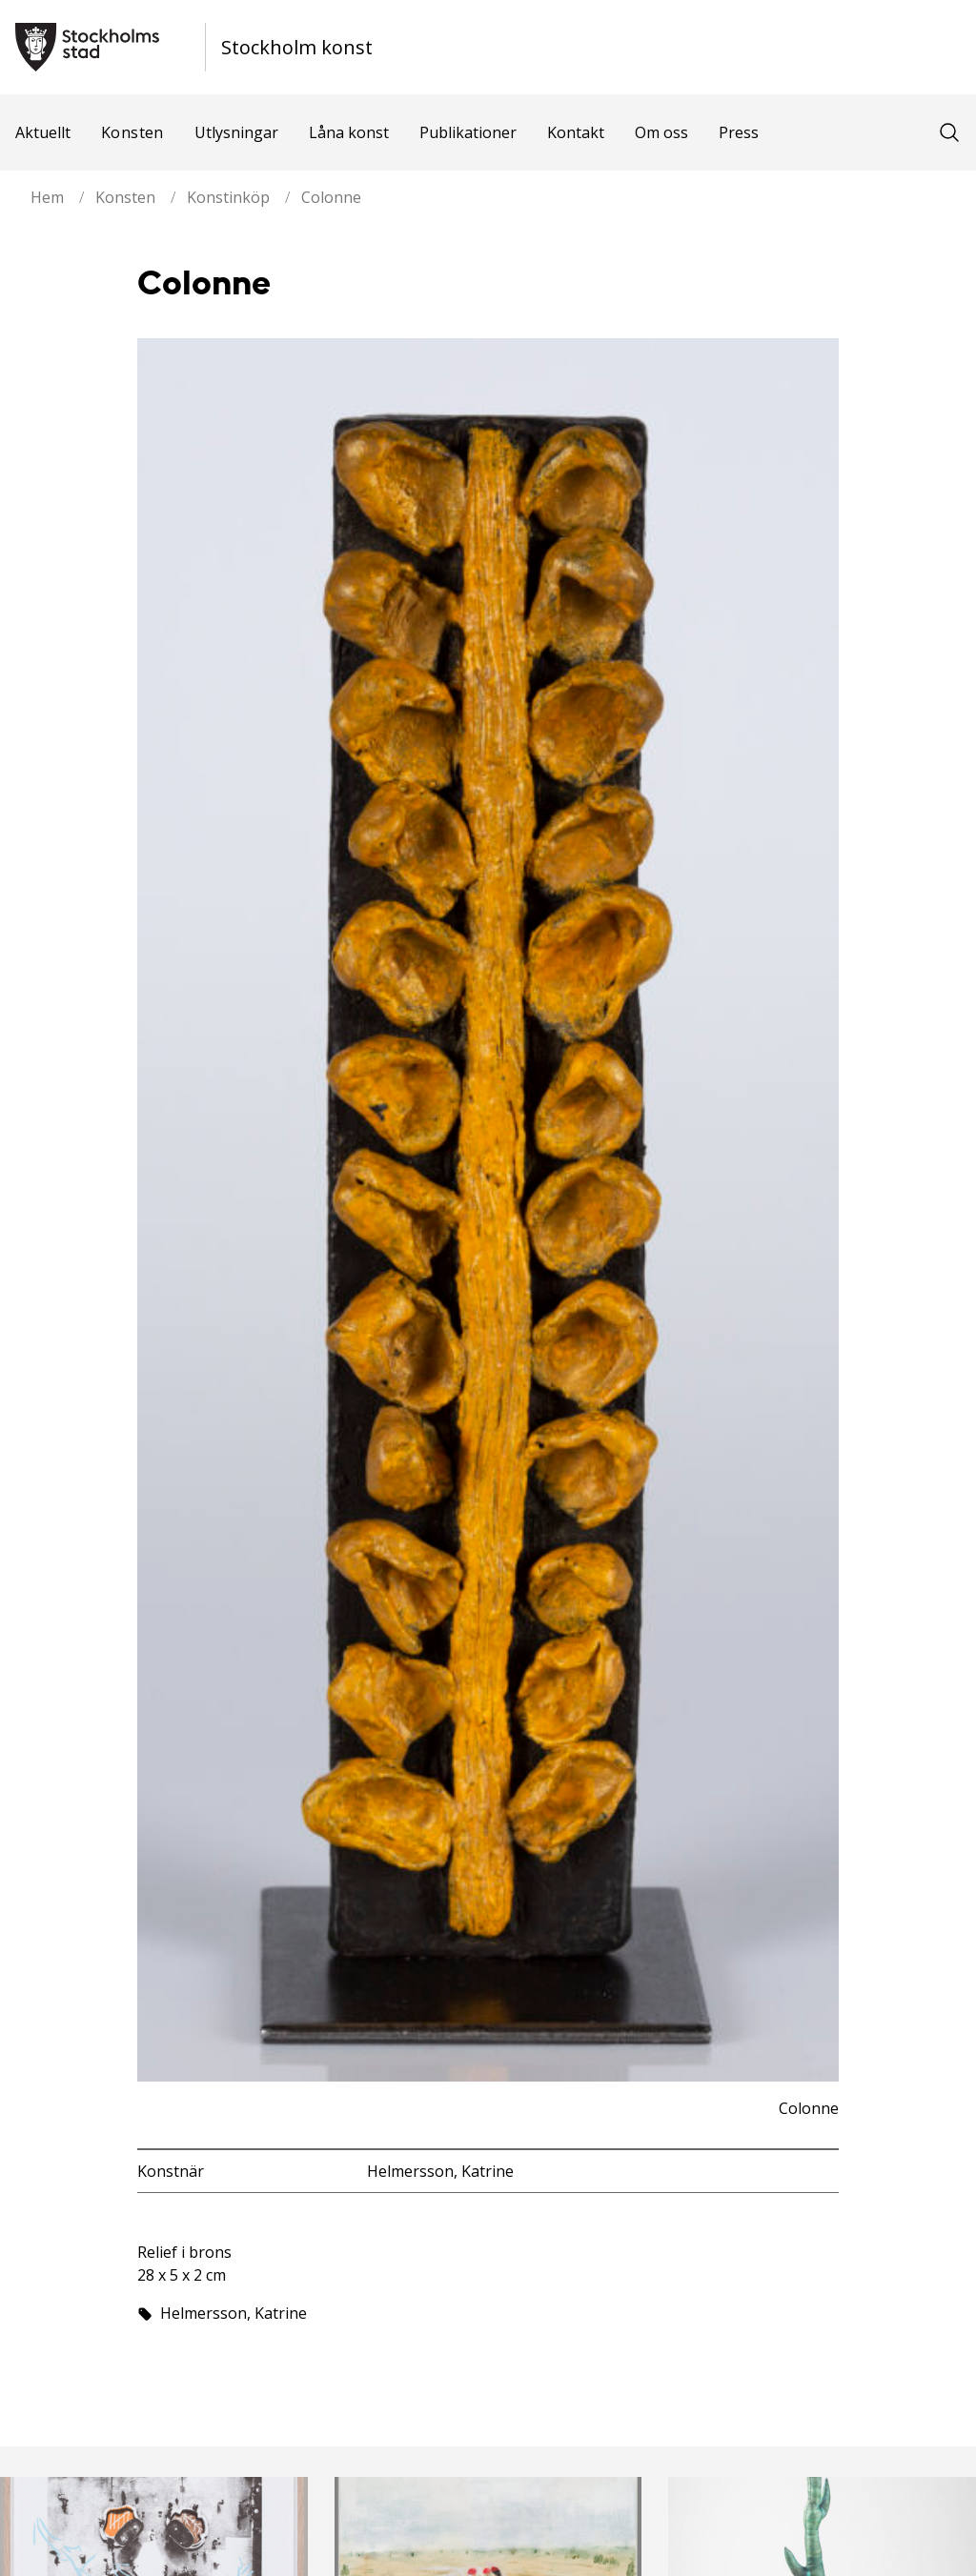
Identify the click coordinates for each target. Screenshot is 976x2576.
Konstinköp (228, 197)
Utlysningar (236, 132)
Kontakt (575, 132)
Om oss (661, 132)
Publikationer (468, 132)
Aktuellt (43, 132)
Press (739, 132)
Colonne (331, 197)
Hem (47, 197)
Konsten (132, 132)
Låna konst (349, 132)
